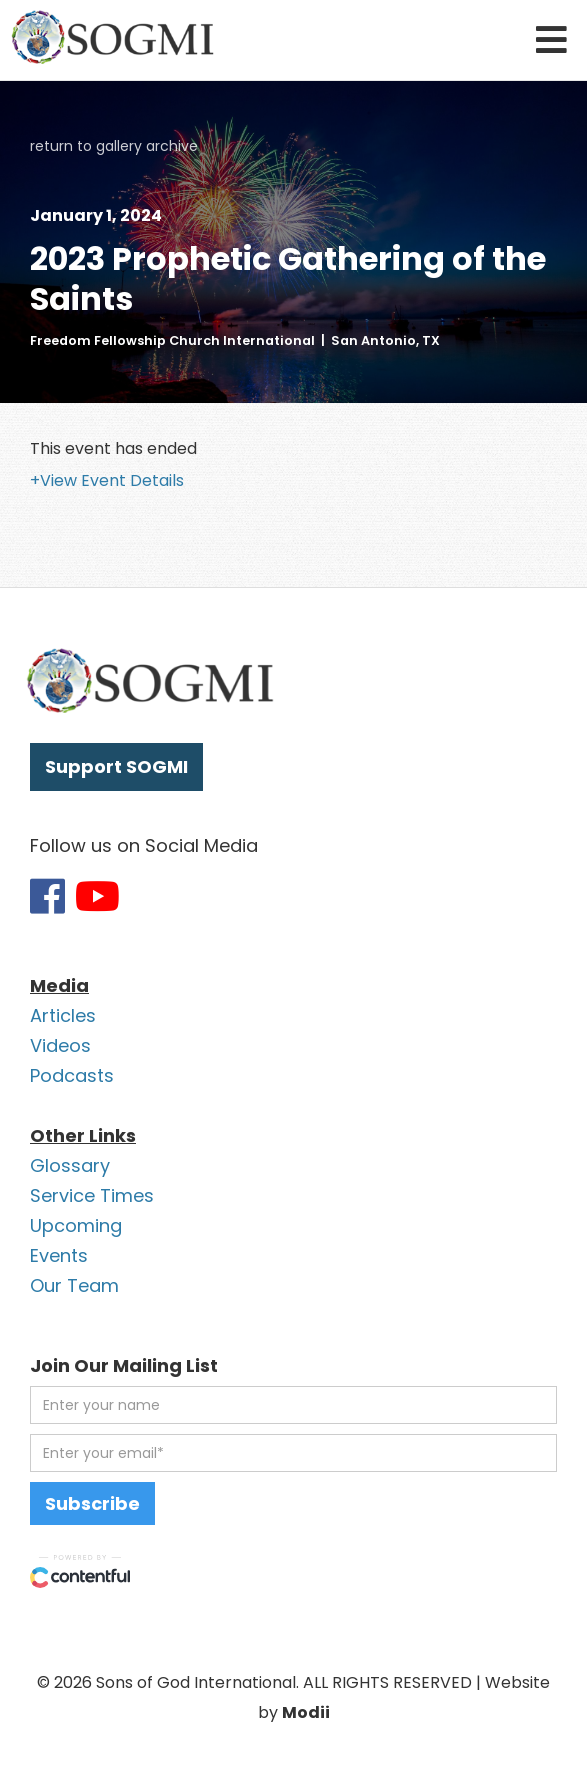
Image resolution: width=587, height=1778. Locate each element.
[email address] (293, 1453)
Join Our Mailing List (124, 1365)
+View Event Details (107, 480)
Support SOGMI (116, 766)
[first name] (293, 1405)
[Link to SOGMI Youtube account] (97, 896)
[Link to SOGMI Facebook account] (47, 896)
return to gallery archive (114, 146)
